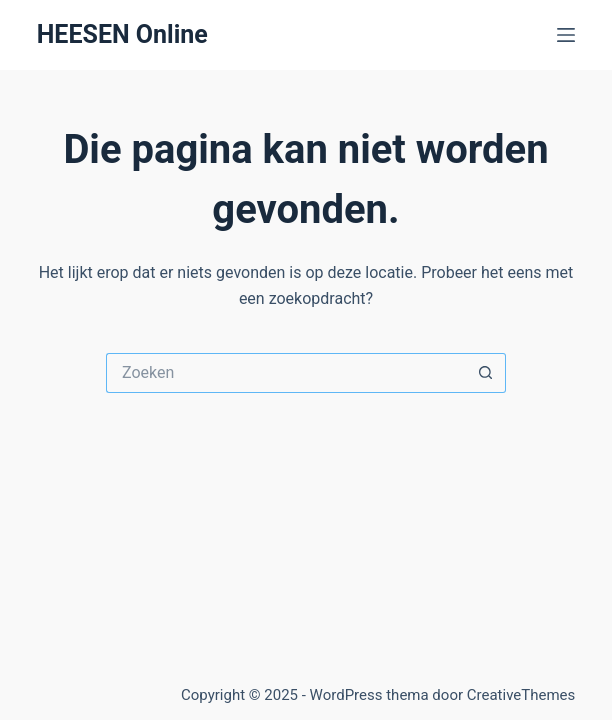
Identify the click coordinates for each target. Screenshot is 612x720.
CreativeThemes (521, 695)
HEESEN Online (122, 34)
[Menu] (566, 35)
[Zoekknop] (486, 373)
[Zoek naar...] (286, 373)
